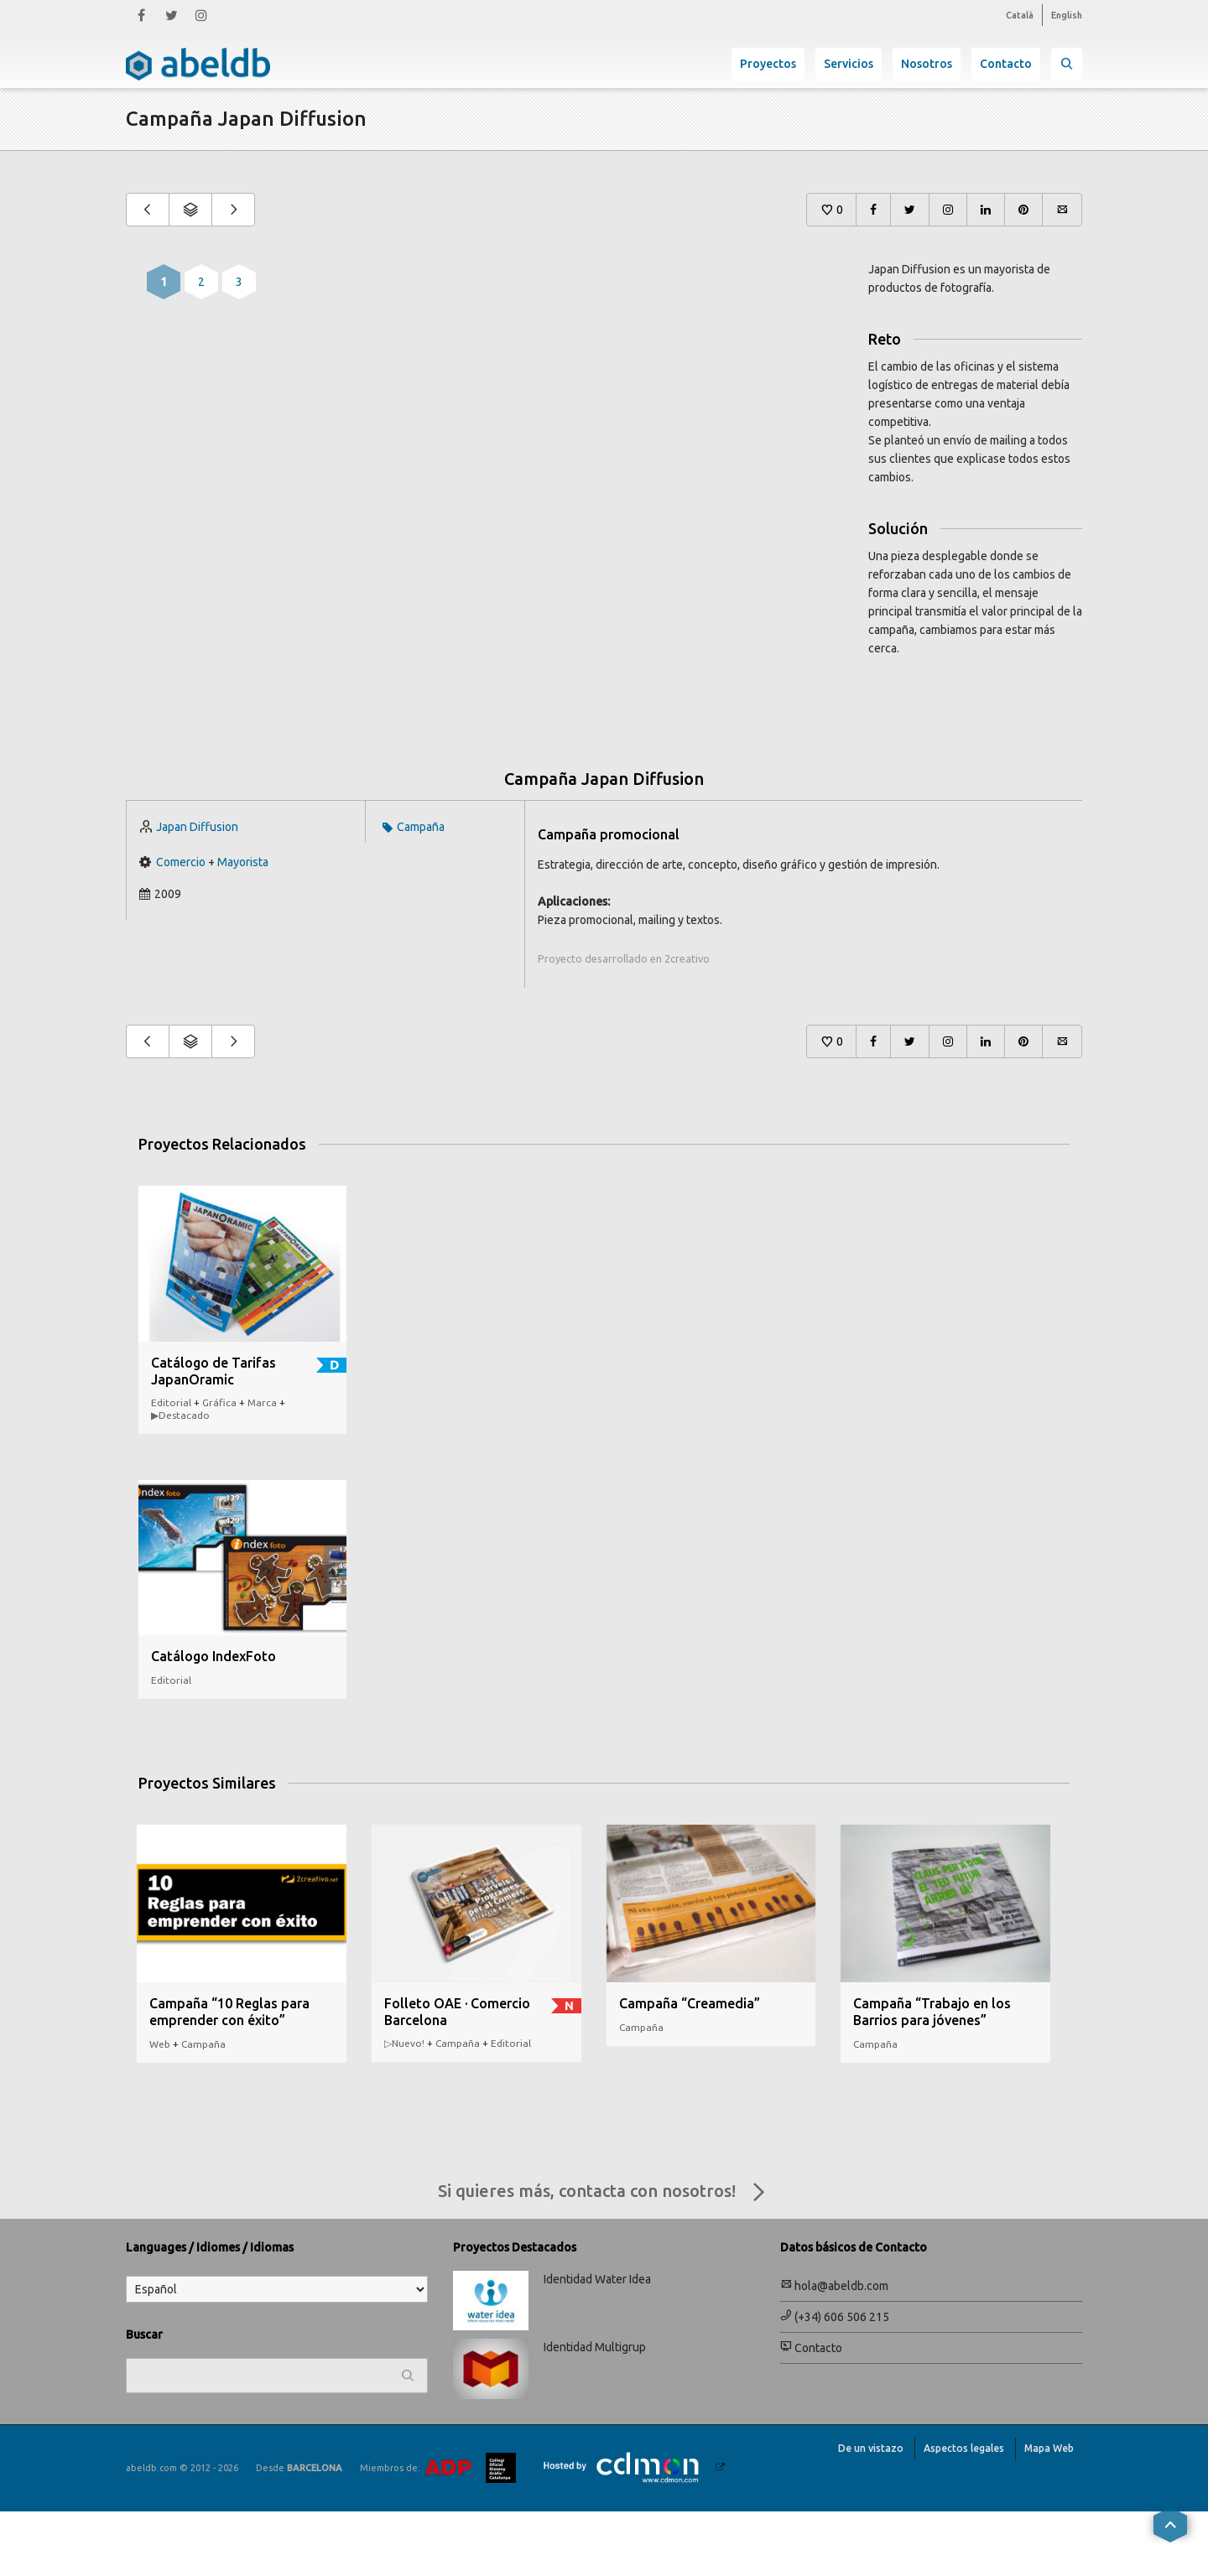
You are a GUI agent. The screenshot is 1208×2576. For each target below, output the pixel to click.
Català (1020, 15)
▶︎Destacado (180, 1479)
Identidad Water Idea (597, 2343)
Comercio (181, 926)
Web (159, 2108)
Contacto (1006, 63)
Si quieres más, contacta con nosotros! (604, 2257)
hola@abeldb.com (834, 2350)
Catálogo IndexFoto (213, 1720)
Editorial (171, 1467)
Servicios (848, 63)
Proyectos (768, 63)
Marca (262, 1467)
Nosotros (926, 63)
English (1066, 15)
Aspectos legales (964, 2512)
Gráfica (219, 1467)
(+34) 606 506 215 (834, 2381)
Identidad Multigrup (595, 2411)
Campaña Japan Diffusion (604, 843)
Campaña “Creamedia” (689, 2067)
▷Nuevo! (404, 2107)
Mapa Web (1049, 2512)
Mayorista (242, 926)
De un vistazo (870, 2512)
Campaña (421, 891)
